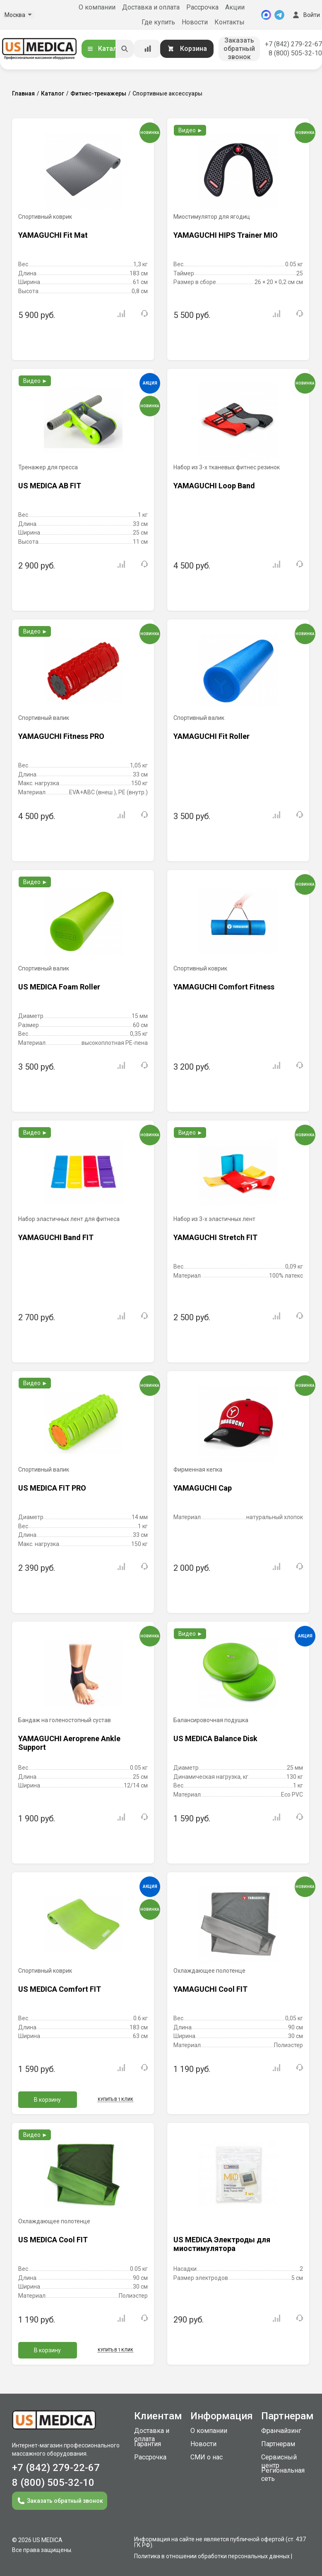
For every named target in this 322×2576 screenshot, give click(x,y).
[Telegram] (279, 15)
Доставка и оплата (151, 7)
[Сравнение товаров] (148, 49)
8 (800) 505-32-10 (295, 53)
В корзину (47, 2099)
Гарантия (147, 2444)
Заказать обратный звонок (239, 48)
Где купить (158, 22)
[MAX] (266, 15)
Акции (235, 7)
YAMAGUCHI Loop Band (214, 485)
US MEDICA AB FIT (49, 485)
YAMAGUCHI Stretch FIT (215, 1237)
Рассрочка (202, 7)
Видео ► (190, 130)
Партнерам (278, 2444)
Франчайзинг (281, 2431)
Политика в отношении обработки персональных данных (212, 2556)
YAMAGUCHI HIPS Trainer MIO (225, 235)
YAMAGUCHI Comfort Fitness (223, 986)
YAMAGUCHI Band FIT (56, 1237)
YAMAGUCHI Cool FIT (210, 1989)
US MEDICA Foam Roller (59, 986)
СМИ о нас (206, 2457)
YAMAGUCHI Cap (202, 1488)
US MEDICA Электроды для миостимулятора (221, 2244)
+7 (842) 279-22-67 (293, 44)
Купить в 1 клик (115, 2099)
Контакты (229, 22)
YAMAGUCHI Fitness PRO (61, 736)
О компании (97, 7)
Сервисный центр (279, 2461)
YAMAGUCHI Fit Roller (211, 736)
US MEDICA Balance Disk (215, 1738)
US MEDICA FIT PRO (52, 1488)
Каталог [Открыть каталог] (105, 49)
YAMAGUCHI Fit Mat (53, 235)
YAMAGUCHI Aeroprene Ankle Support (69, 1743)
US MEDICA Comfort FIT (59, 1989)
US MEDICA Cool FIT (53, 2239)
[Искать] (124, 49)
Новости (195, 22)
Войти (305, 15)
